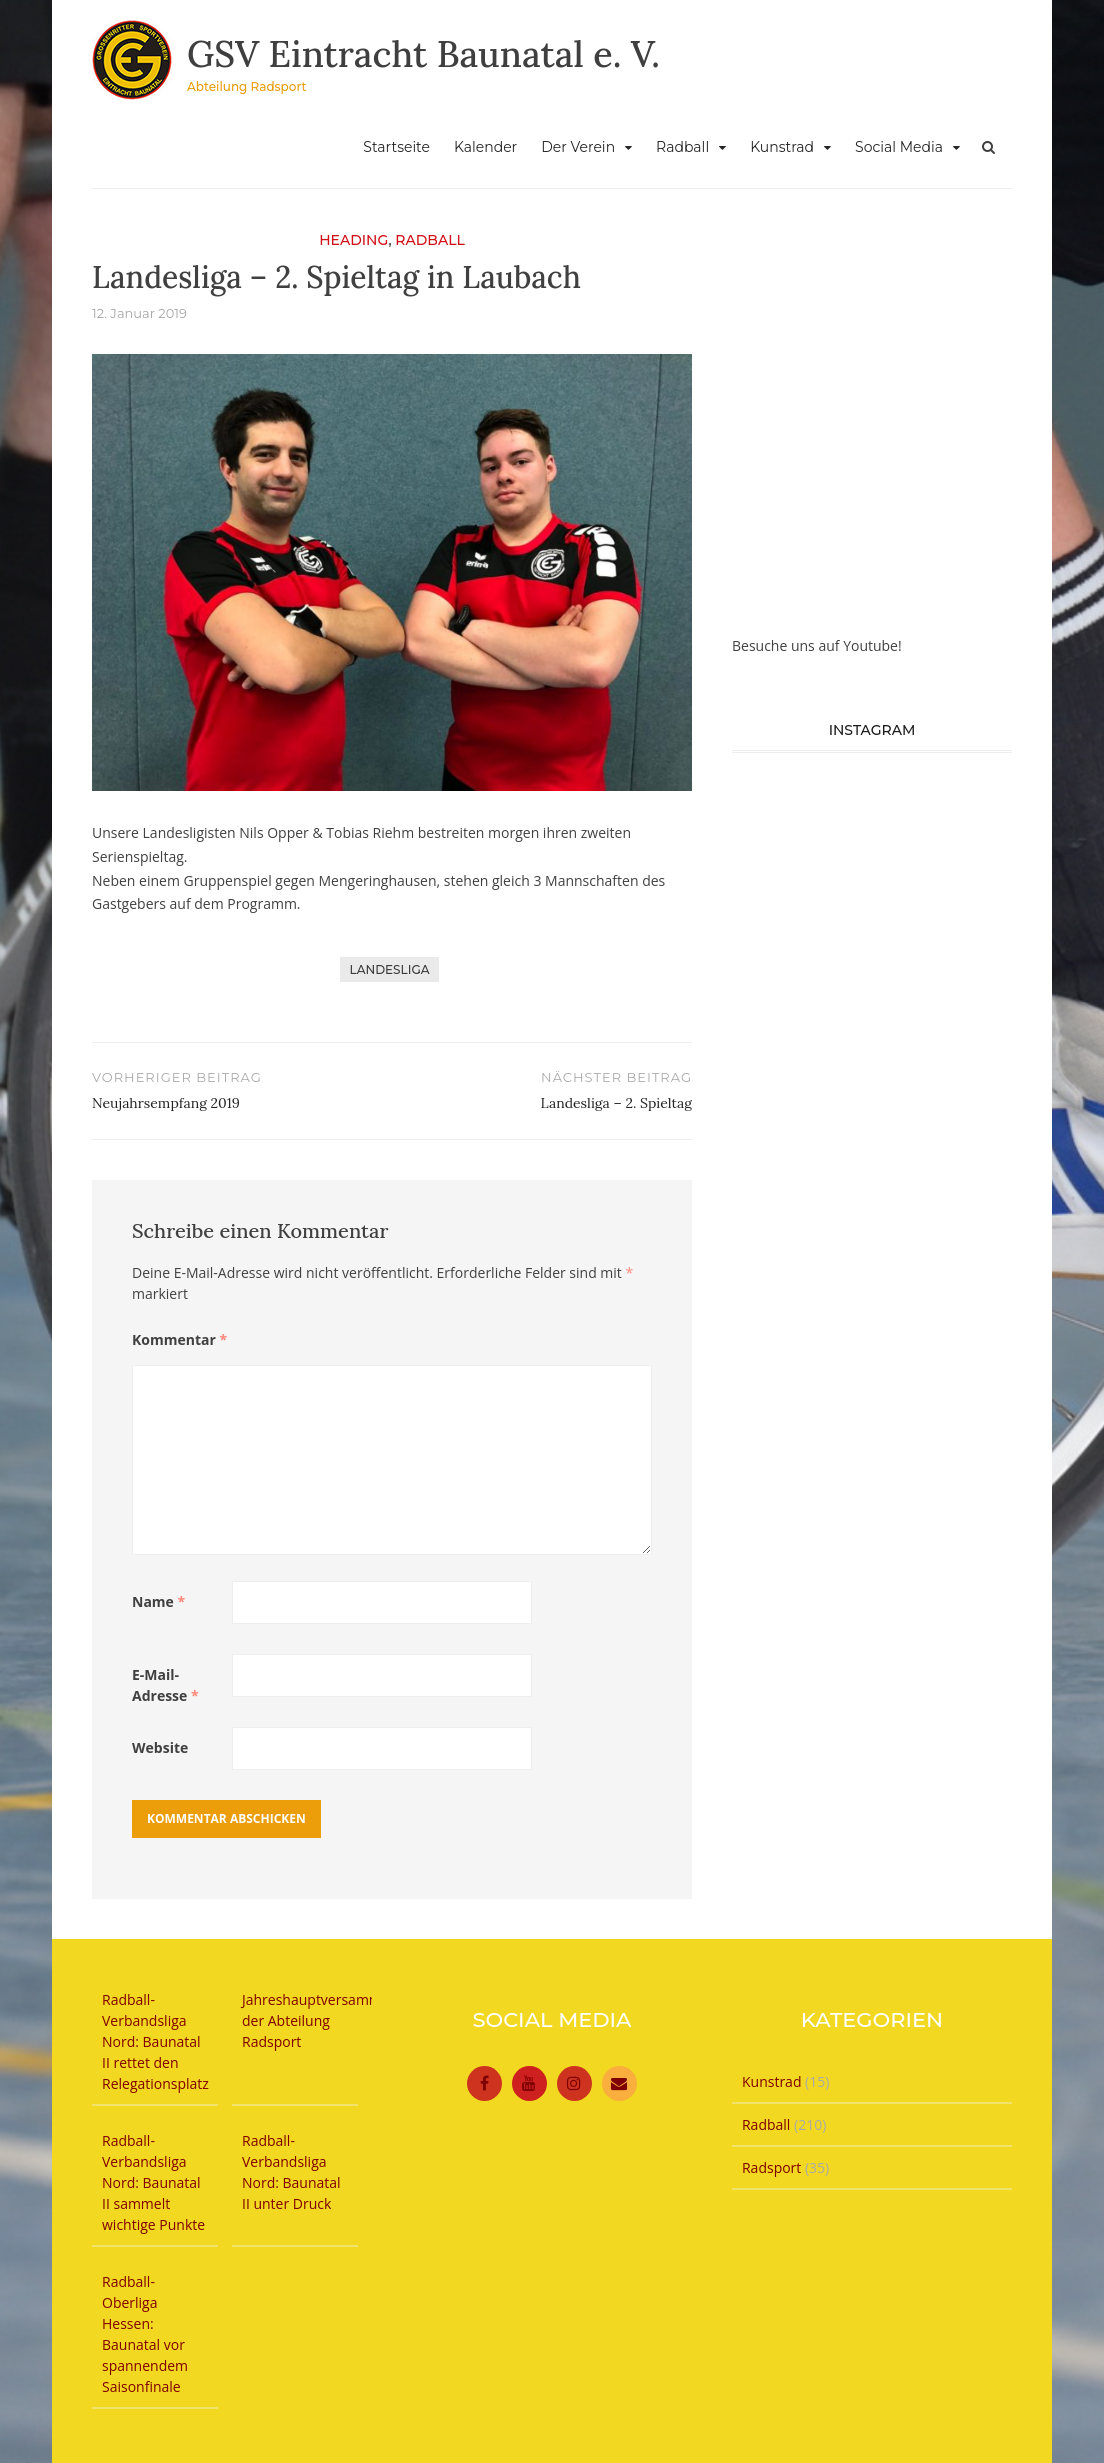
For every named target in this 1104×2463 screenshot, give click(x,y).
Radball (682, 147)
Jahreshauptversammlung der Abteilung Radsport (326, 2020)
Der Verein (578, 147)
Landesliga (390, 969)
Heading (353, 240)
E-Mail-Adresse (165, 1685)
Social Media (899, 147)
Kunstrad (782, 147)
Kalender (485, 147)
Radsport (771, 2167)
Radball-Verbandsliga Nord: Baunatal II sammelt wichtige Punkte (153, 2182)
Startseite (396, 147)
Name (158, 1601)
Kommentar (179, 1339)
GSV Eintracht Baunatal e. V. (423, 54)
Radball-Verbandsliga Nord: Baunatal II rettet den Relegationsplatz (155, 2041)
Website (160, 1747)
